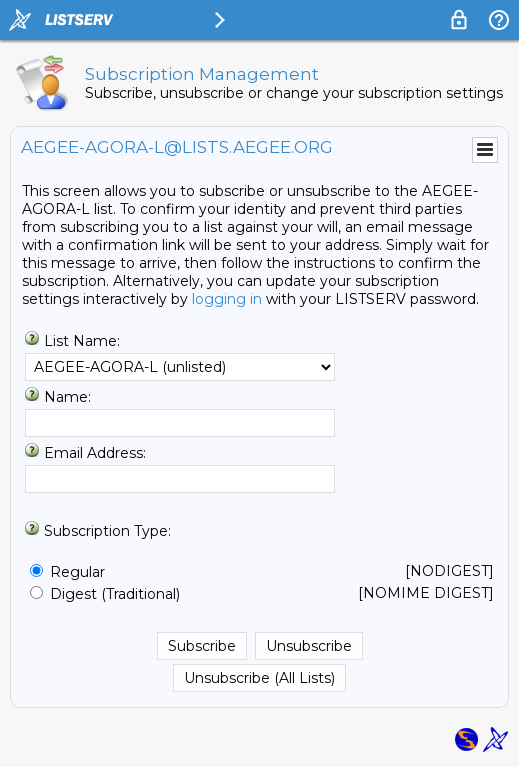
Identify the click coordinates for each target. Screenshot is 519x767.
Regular (77, 572)
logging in (227, 299)
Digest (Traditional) (115, 594)
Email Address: (95, 453)
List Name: (82, 341)
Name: (67, 397)
